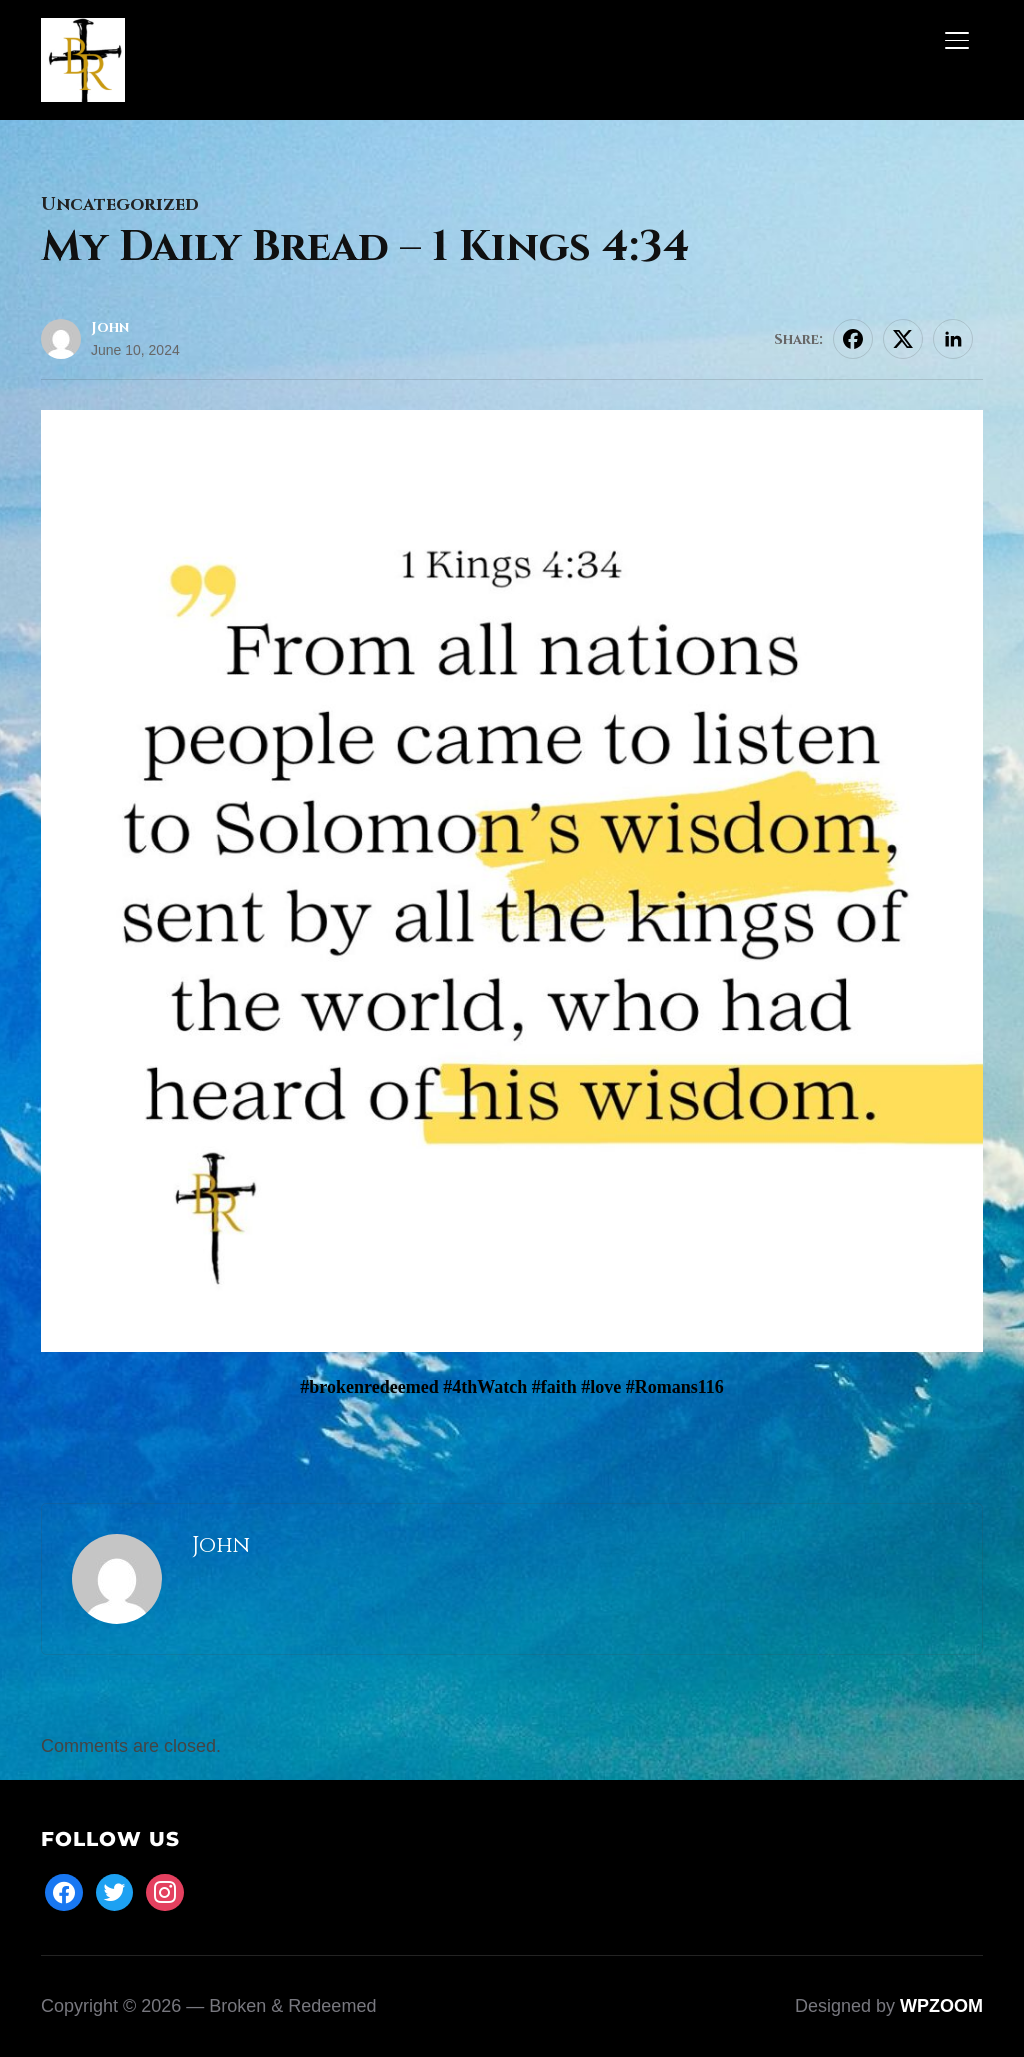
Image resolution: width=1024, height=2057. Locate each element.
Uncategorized (120, 204)
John (110, 327)
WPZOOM (941, 2006)
